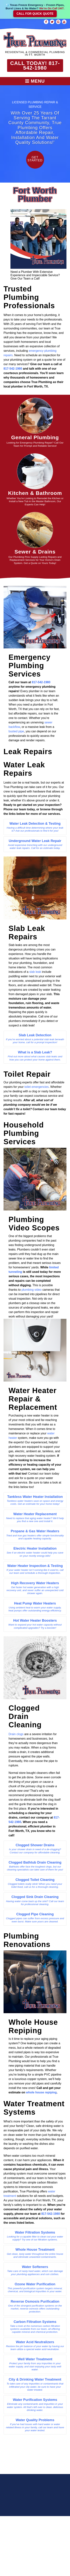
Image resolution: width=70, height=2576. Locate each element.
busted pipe (16, 731)
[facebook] (46, 21)
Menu (35, 81)
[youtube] (64, 21)
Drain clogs (16, 1734)
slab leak (35, 971)
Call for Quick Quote (35, 13)
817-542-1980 (35, 65)
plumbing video (31, 1289)
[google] (58, 21)
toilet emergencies (36, 1086)
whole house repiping (41, 2092)
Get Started (34, 159)
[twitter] (52, 21)
